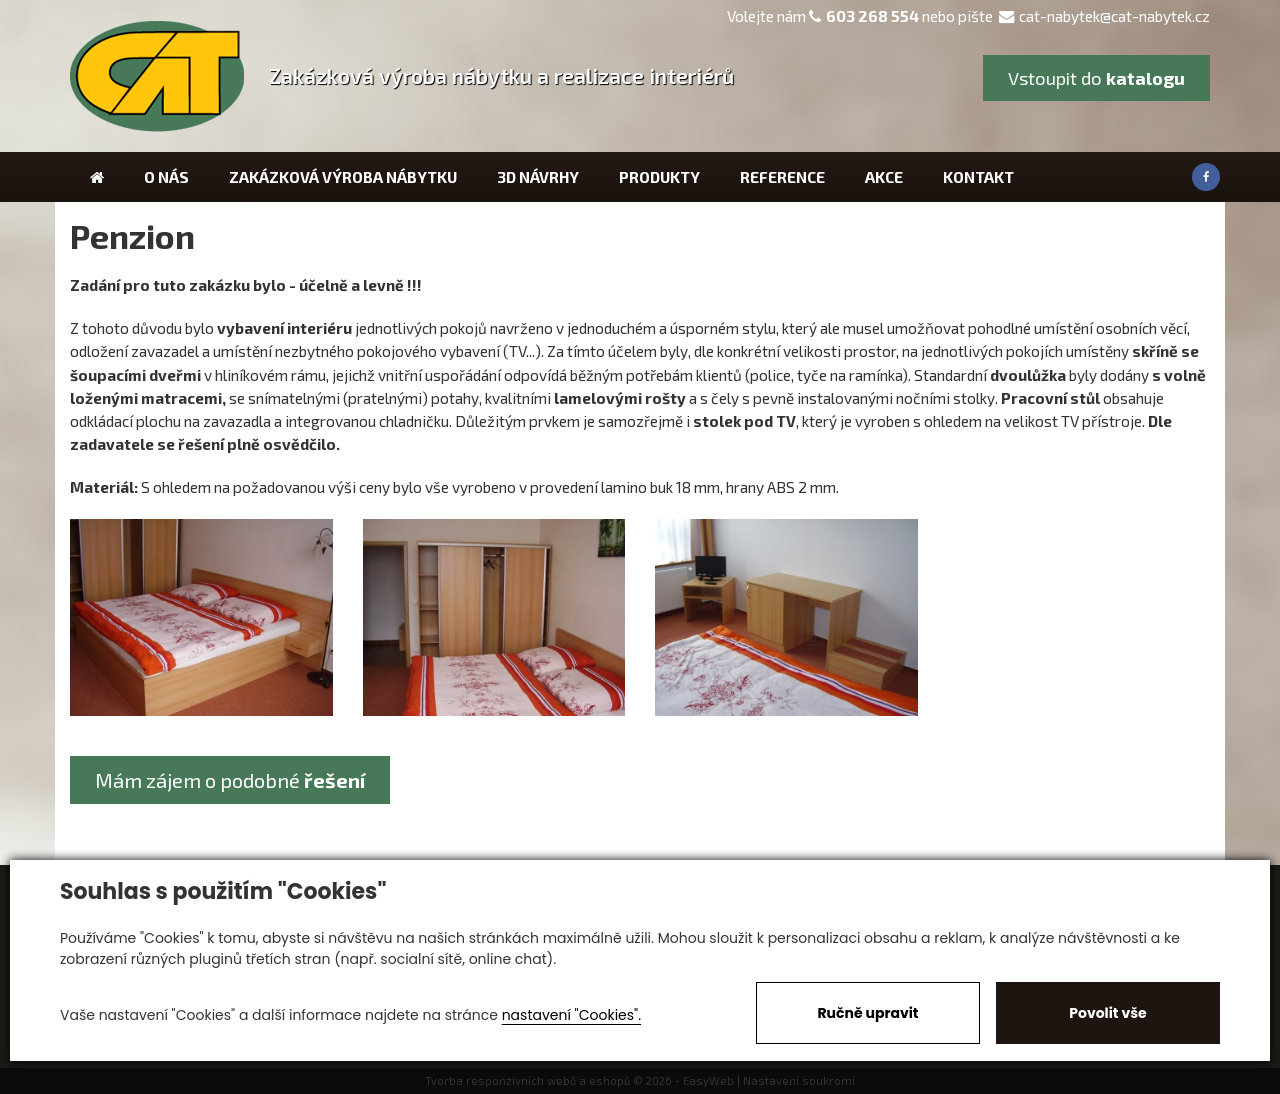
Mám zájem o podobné (230, 780)
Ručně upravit (867, 1013)
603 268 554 (872, 16)
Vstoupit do (1096, 78)
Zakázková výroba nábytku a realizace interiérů (501, 75)
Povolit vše (1107, 1013)
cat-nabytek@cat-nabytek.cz (1104, 16)
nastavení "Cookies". (571, 1015)
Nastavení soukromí (799, 1080)
